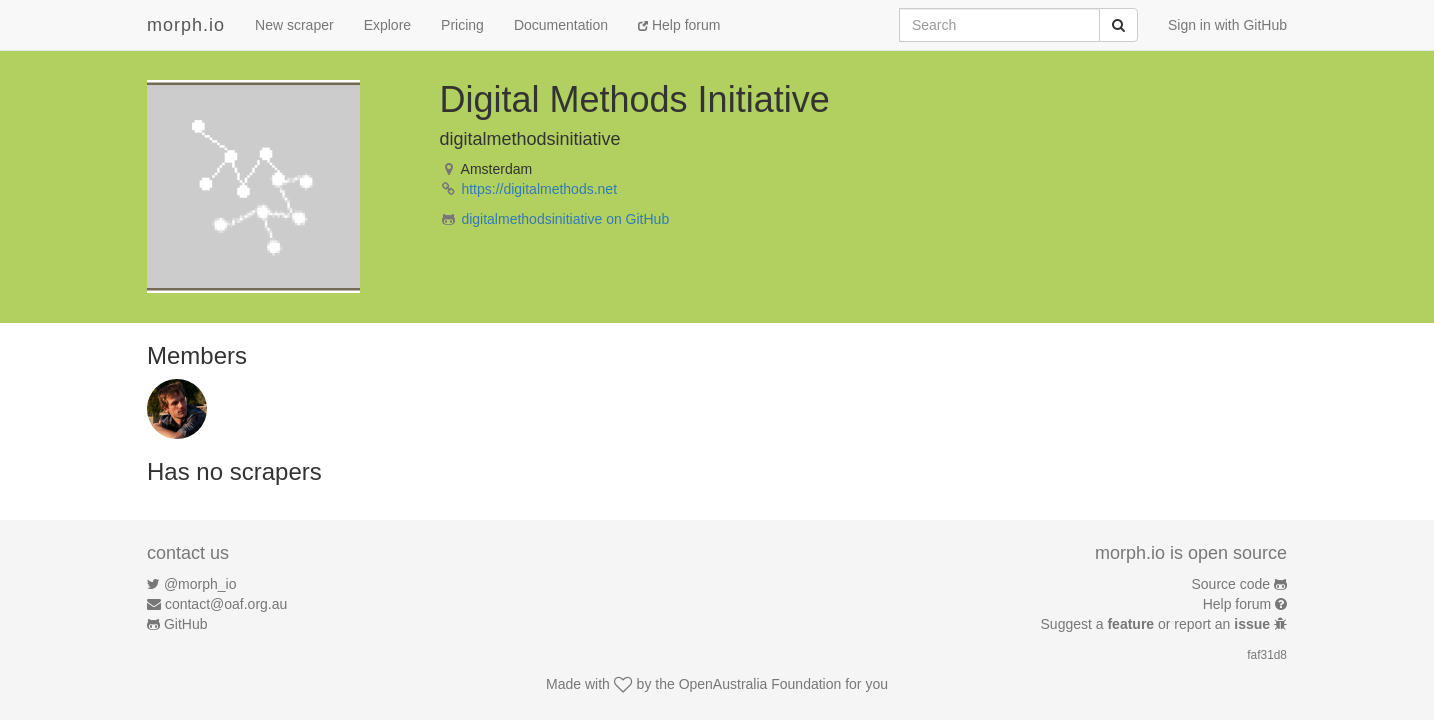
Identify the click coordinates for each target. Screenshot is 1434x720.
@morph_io (200, 584)
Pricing (462, 25)
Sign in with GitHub (1227, 25)
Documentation (561, 25)
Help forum (679, 25)
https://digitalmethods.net (539, 189)
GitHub (186, 624)
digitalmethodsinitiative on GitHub (565, 219)
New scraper (294, 25)
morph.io (186, 25)
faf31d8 (1267, 655)
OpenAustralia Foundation (760, 684)
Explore (387, 25)
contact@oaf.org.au (226, 604)
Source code (1231, 584)
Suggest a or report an (1157, 624)
